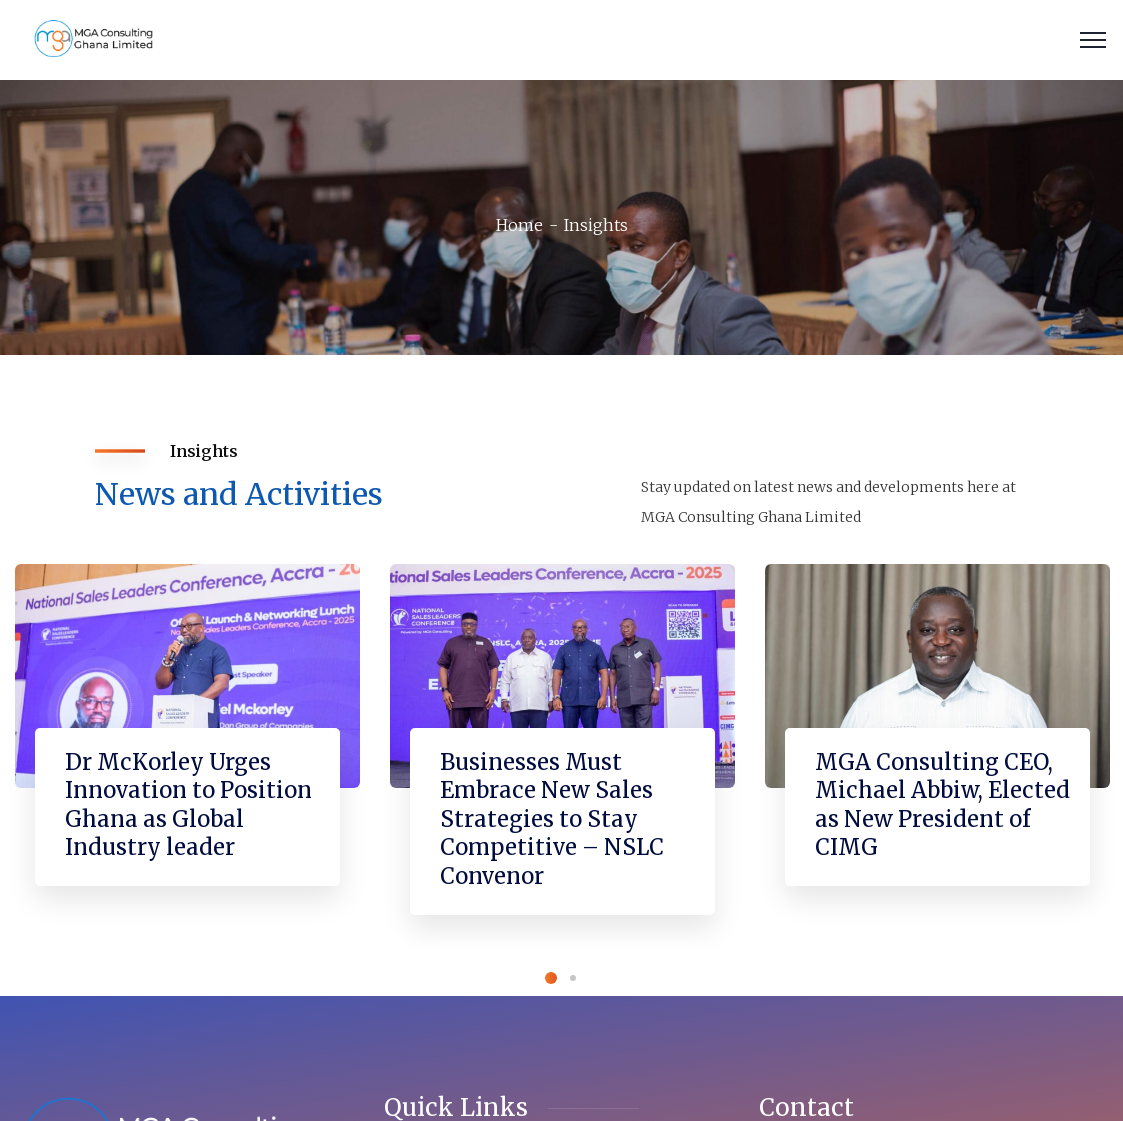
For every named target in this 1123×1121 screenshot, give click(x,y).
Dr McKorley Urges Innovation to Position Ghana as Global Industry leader (188, 805)
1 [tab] (551, 978)
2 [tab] (573, 978)
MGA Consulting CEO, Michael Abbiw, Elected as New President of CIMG (942, 805)
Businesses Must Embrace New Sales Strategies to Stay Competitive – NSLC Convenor (552, 819)
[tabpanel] (187, 745)
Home (519, 225)
